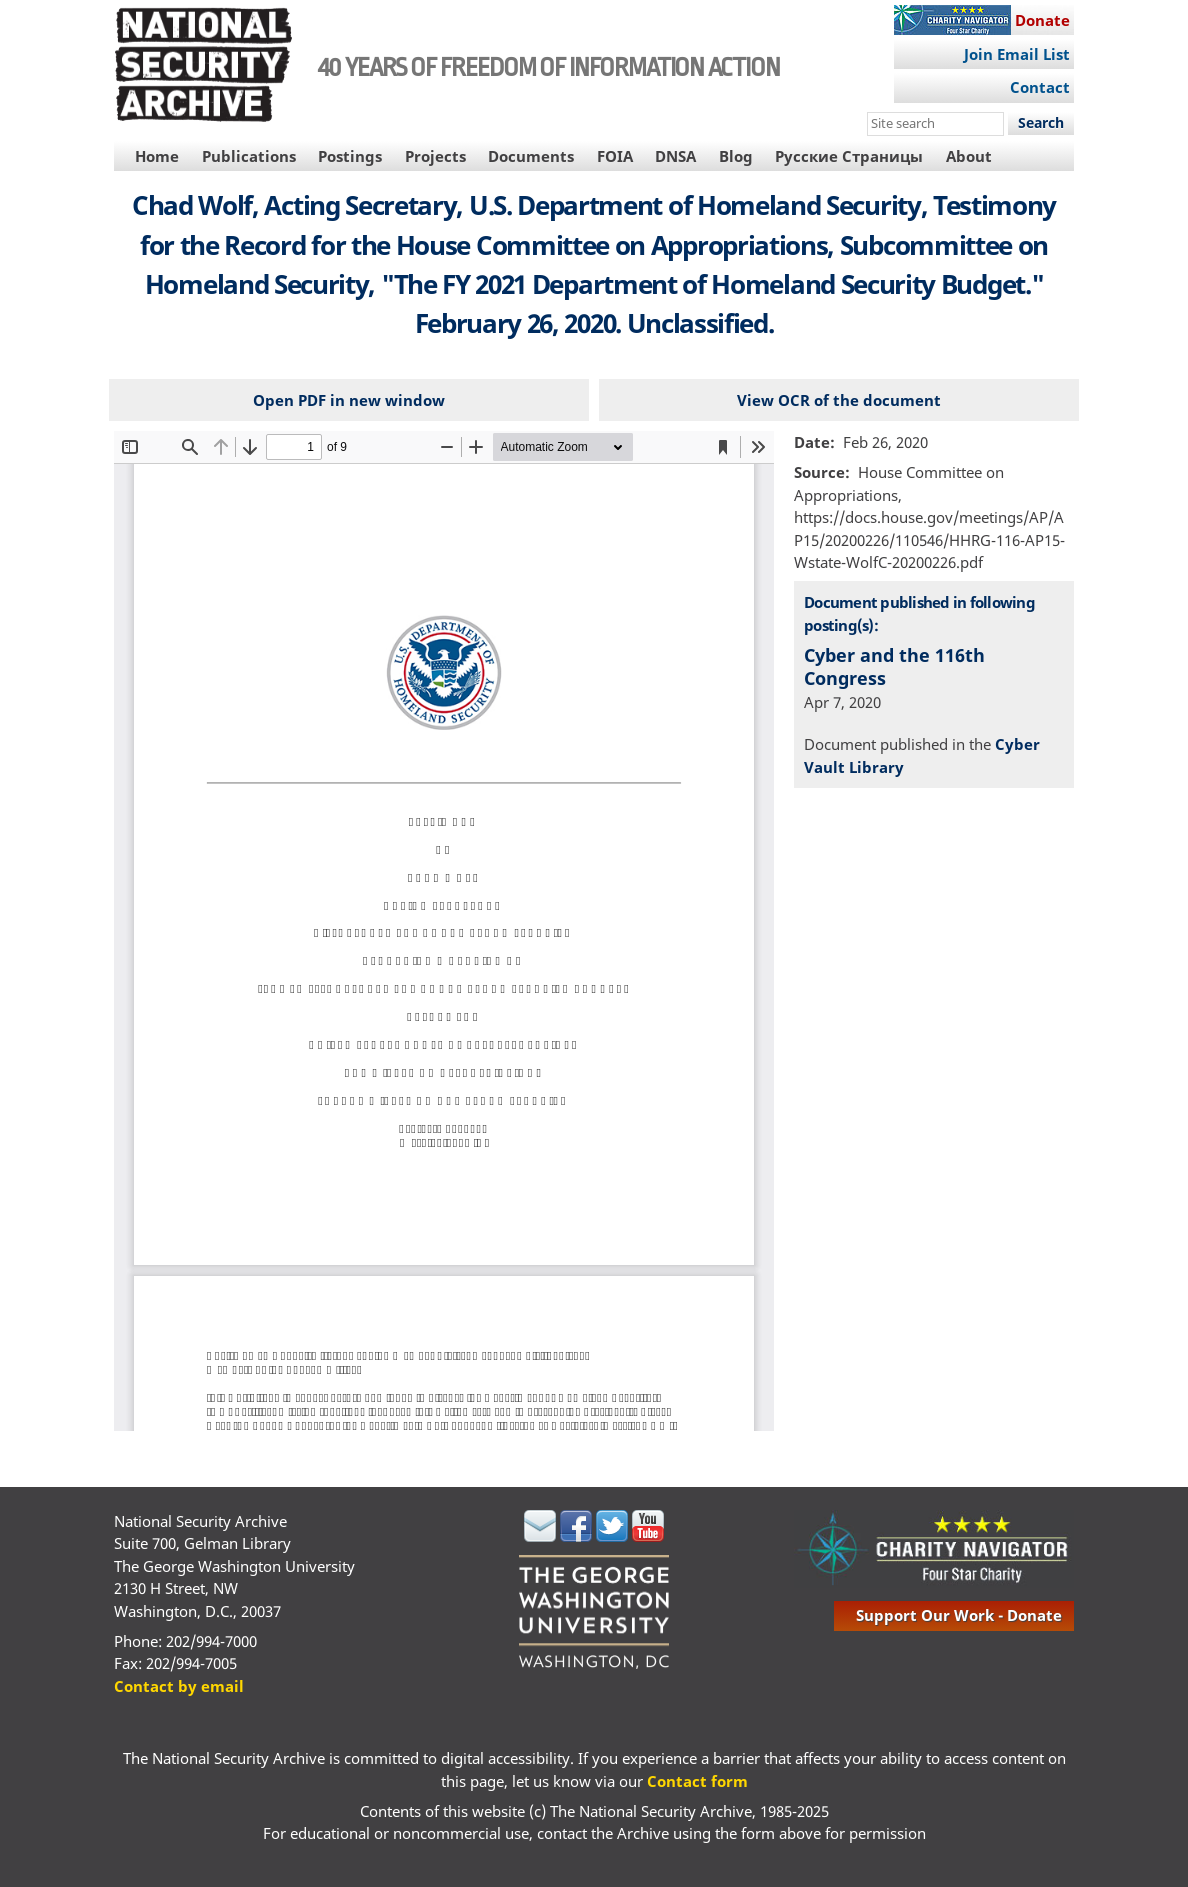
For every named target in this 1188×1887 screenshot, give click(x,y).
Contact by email (179, 1686)
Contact (1040, 87)
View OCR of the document (839, 400)
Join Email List (1017, 54)
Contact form (697, 1781)
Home (157, 156)
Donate (1042, 20)
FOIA (615, 156)
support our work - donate (959, 1615)
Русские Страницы (849, 156)
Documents (531, 156)
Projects (435, 156)
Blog (736, 156)
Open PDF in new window (349, 400)
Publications (249, 156)
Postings (350, 156)
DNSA (675, 156)
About (969, 156)
